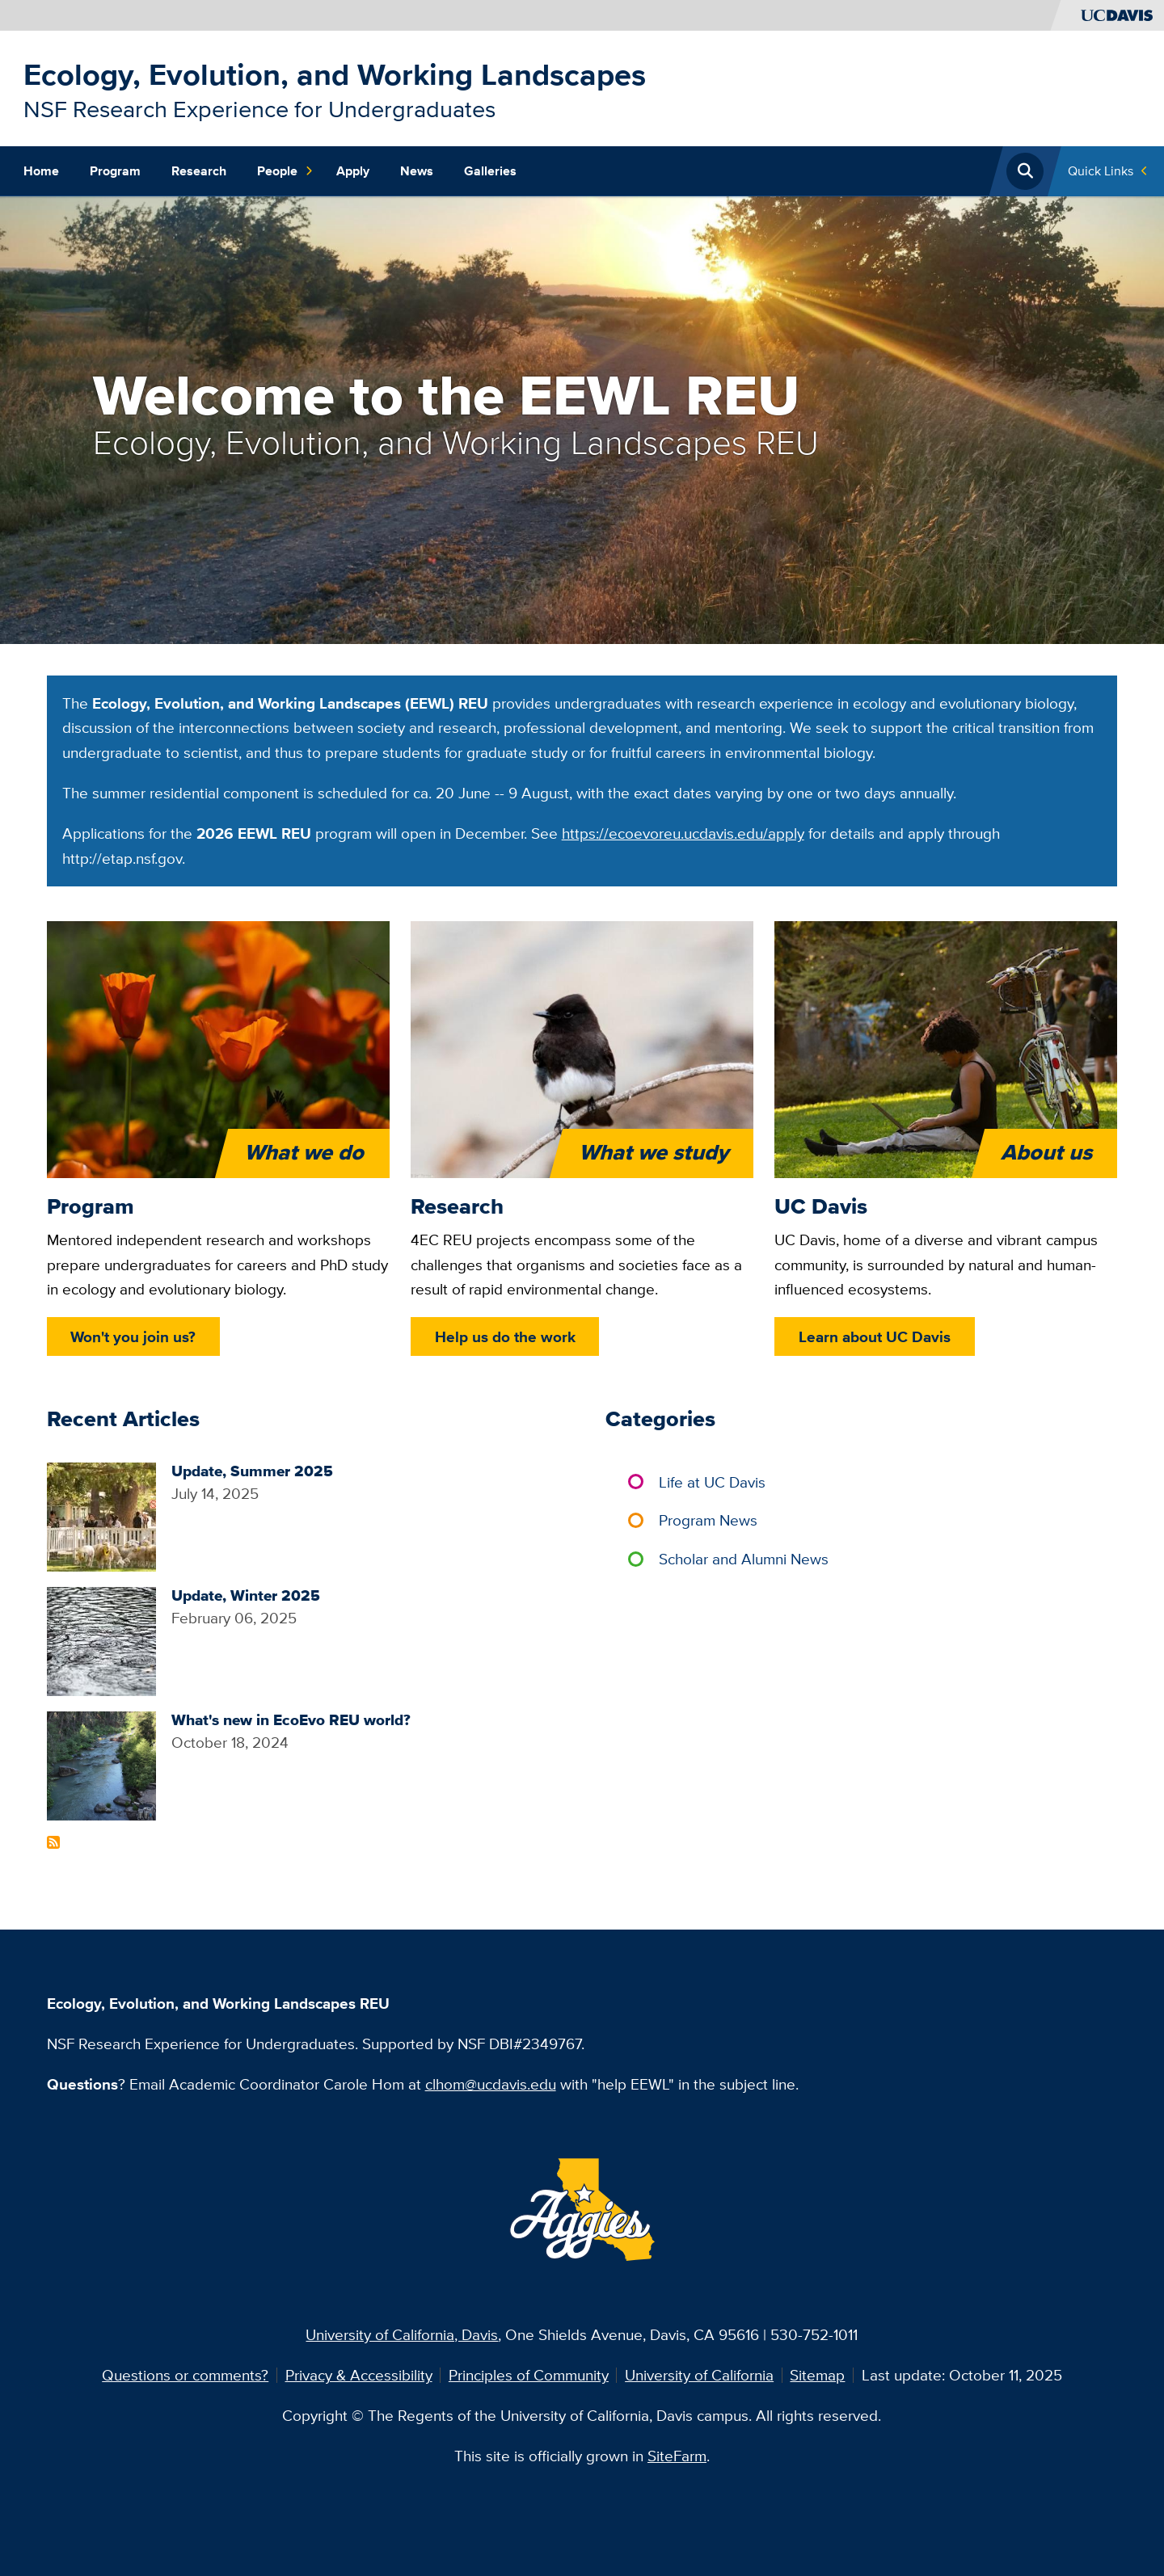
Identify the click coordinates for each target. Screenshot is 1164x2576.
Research (198, 171)
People (285, 171)
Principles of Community (529, 2374)
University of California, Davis (402, 2334)
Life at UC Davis (712, 1482)
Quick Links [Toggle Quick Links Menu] (1100, 171)
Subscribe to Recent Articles (53, 1842)
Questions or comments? (185, 2374)
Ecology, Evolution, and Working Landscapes (334, 74)
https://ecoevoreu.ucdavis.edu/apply (683, 833)
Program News (708, 1520)
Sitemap (817, 2374)
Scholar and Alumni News (744, 1558)
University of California (699, 2374)
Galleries (490, 171)
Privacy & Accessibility (358, 2374)
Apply (352, 171)
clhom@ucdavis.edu (490, 2084)
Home (41, 171)
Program (115, 171)
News (416, 171)
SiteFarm (676, 2455)
